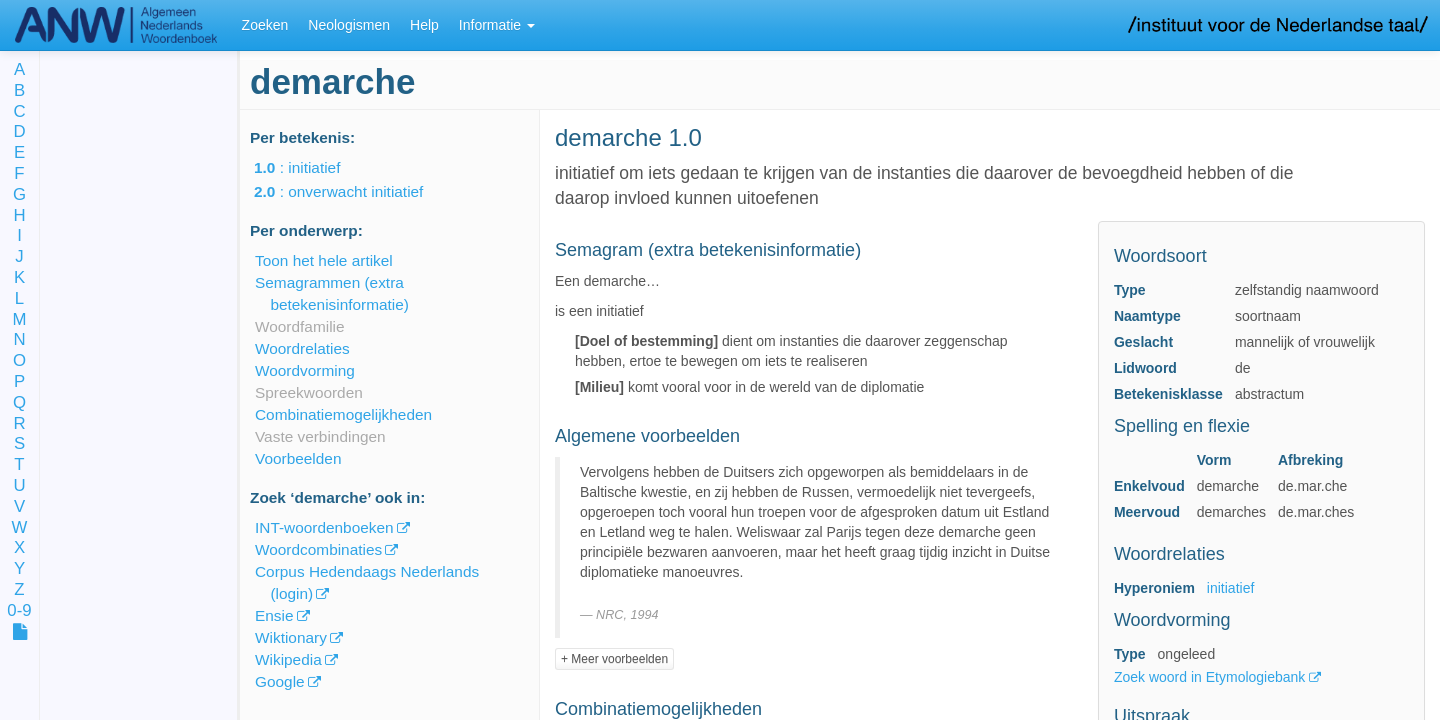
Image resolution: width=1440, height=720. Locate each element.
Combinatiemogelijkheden (343, 414)
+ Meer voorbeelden (614, 659)
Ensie (274, 615)
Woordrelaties (302, 348)
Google (280, 681)
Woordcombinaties (318, 549)
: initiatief (311, 167)
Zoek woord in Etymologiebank (1211, 677)
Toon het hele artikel (324, 260)
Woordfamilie (300, 326)
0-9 (19, 611)
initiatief (1230, 588)
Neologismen (349, 25)
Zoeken (265, 25)
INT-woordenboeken (324, 527)
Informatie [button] (497, 25)
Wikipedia (288, 659)
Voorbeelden (298, 458)
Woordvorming (305, 370)
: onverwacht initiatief (352, 191)
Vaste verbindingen (320, 436)
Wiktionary (291, 637)
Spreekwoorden (309, 392)
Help (424, 25)
